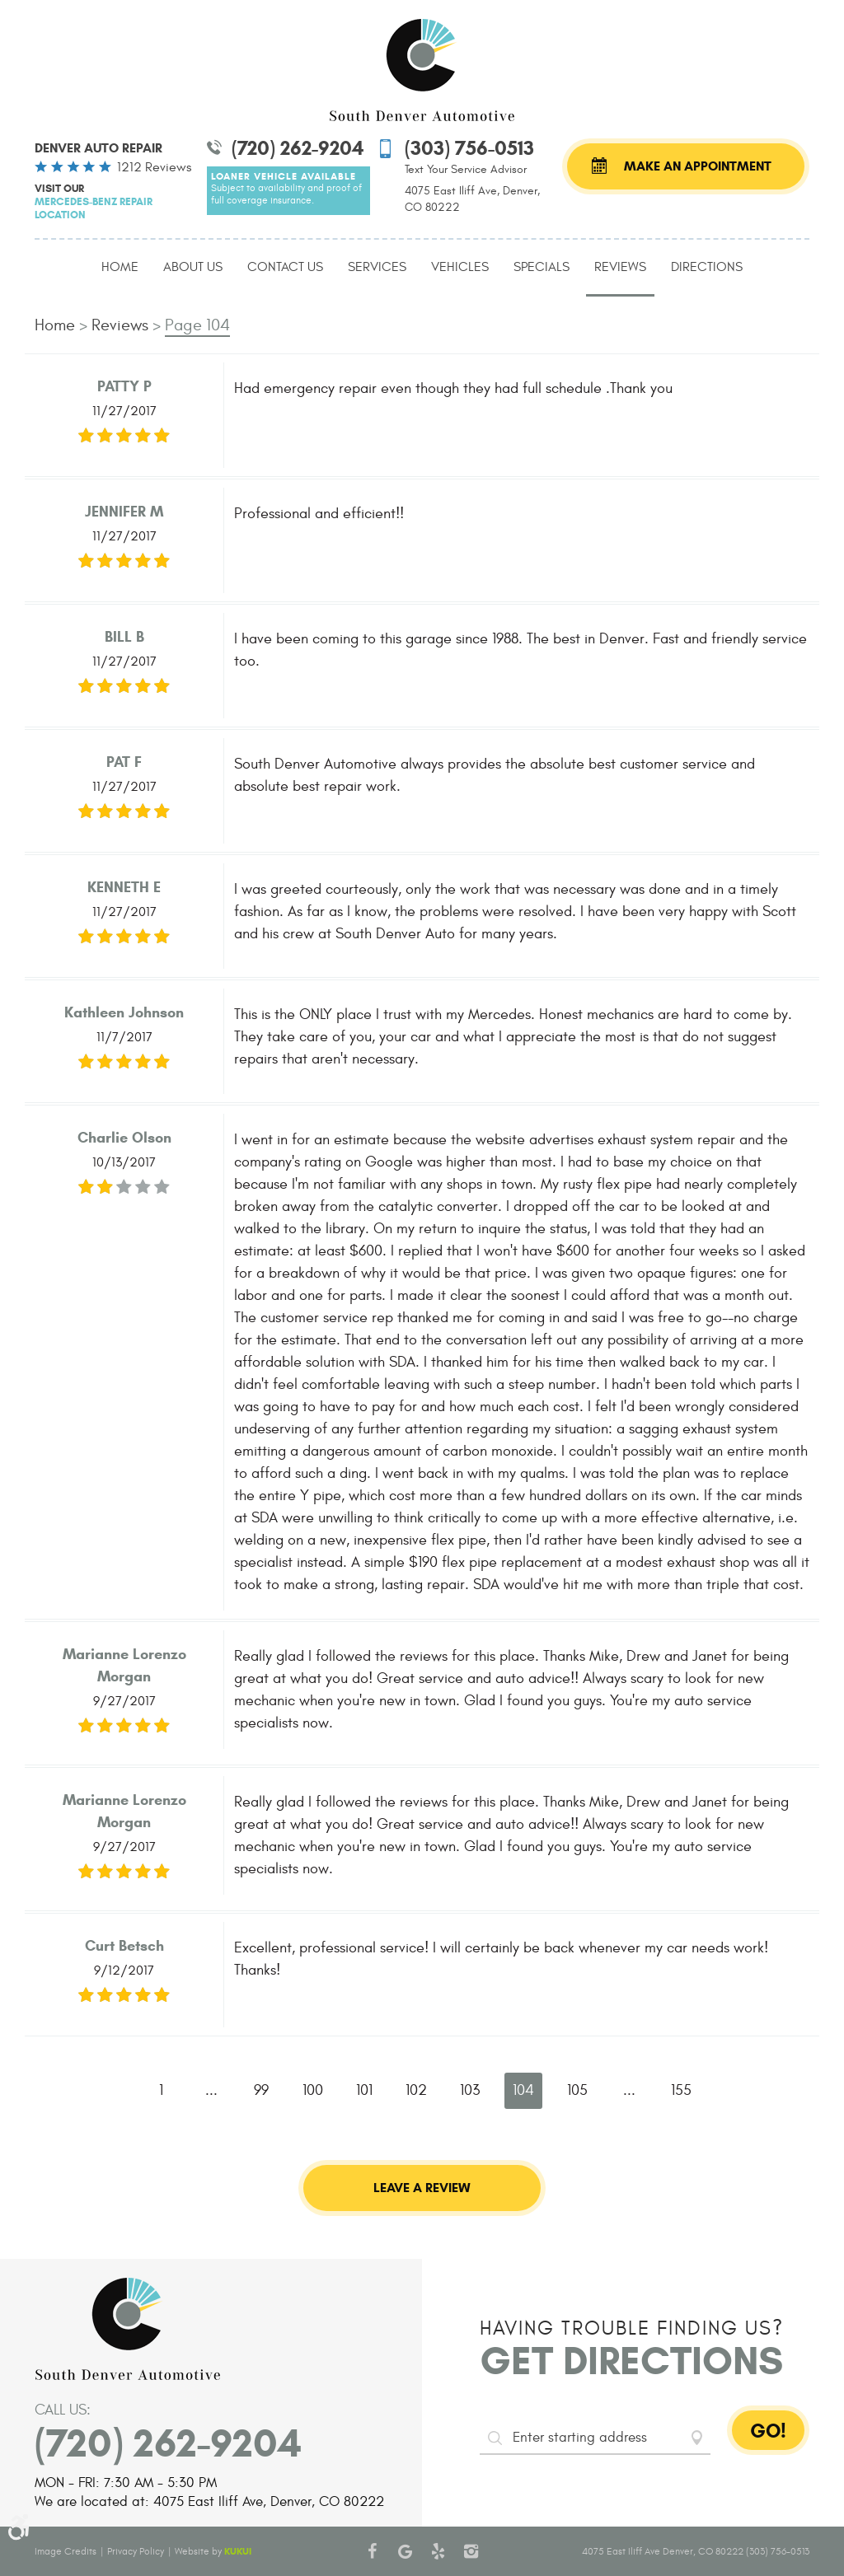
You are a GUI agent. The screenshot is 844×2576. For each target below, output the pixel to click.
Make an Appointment (697, 166)
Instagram (471, 2551)
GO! (768, 2431)
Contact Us (285, 266)
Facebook (372, 2551)
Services (377, 266)
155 (681, 2090)
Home (119, 266)
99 (261, 2090)
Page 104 (197, 325)
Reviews (620, 266)
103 (470, 2090)
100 (312, 2090)
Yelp (438, 2551)
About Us (193, 266)
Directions (707, 266)
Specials (541, 266)
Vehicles (460, 266)
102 (416, 2090)
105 (577, 2090)
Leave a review (422, 2187)
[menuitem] (120, 268)
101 (364, 2090)
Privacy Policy (135, 2551)
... (211, 2090)
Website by (213, 2551)
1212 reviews (154, 167)
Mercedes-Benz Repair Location (93, 208)
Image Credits (65, 2551)
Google (405, 2551)
